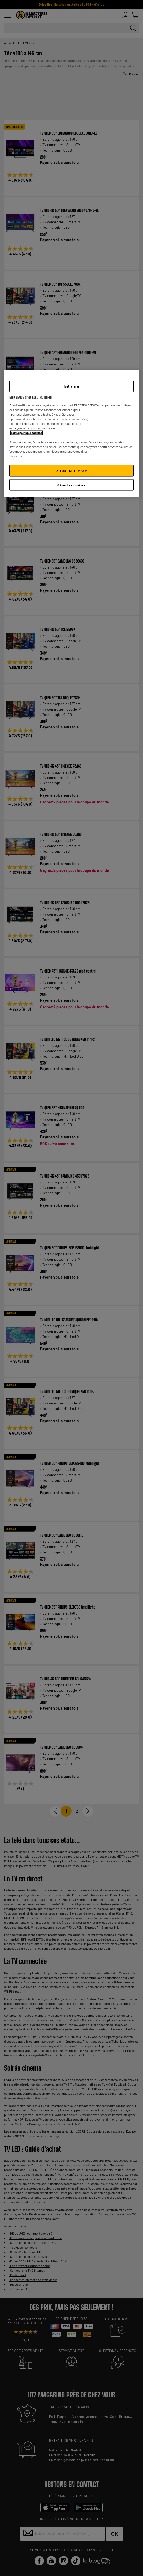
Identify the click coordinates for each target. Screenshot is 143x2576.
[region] (71, 433)
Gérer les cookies (71, 485)
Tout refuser (71, 386)
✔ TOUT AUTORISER (71, 470)
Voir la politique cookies (26, 433)
